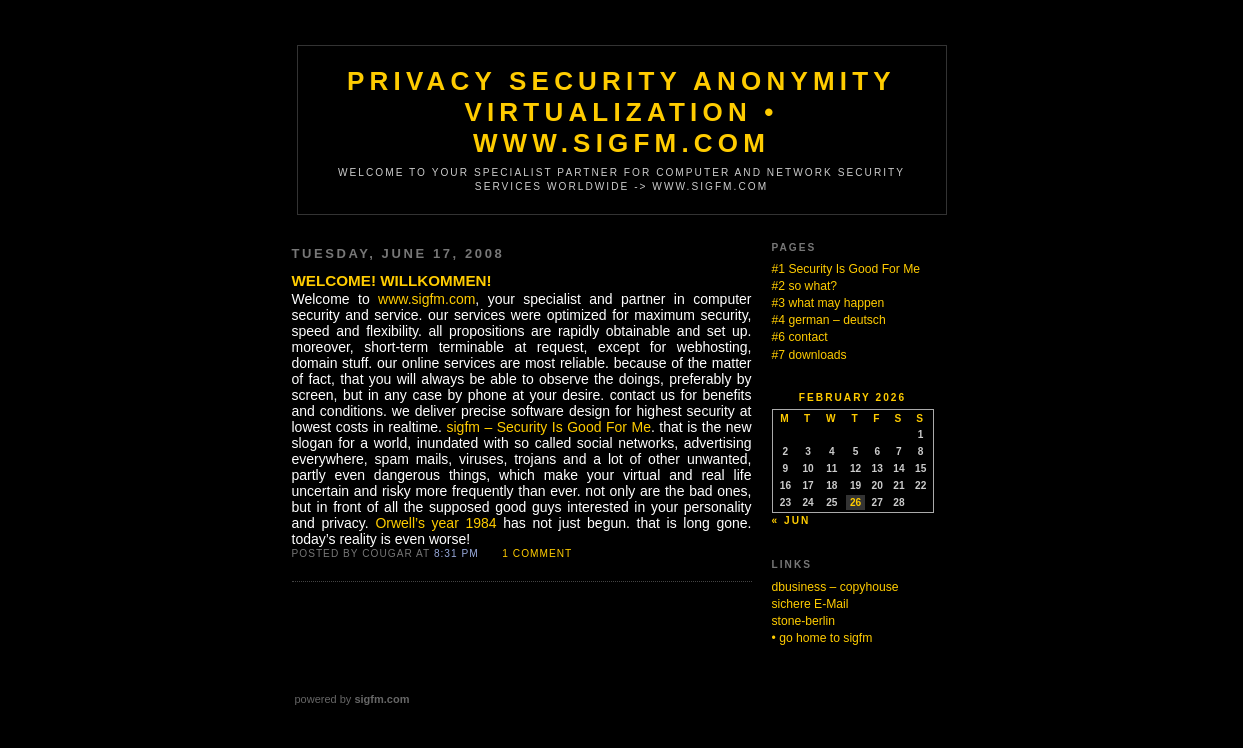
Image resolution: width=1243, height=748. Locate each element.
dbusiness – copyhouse (835, 587)
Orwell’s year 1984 (435, 523)
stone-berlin (804, 621)
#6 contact (800, 337)
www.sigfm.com (426, 299)
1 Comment (537, 553)
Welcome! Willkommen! (392, 280)
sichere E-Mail (810, 604)
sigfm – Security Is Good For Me (548, 427)
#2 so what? (805, 286)
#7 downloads (809, 355)
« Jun (791, 520)
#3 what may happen (828, 303)
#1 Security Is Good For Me (846, 269)
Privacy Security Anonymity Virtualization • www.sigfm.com (621, 112)
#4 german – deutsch (829, 320)
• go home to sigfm (822, 638)
